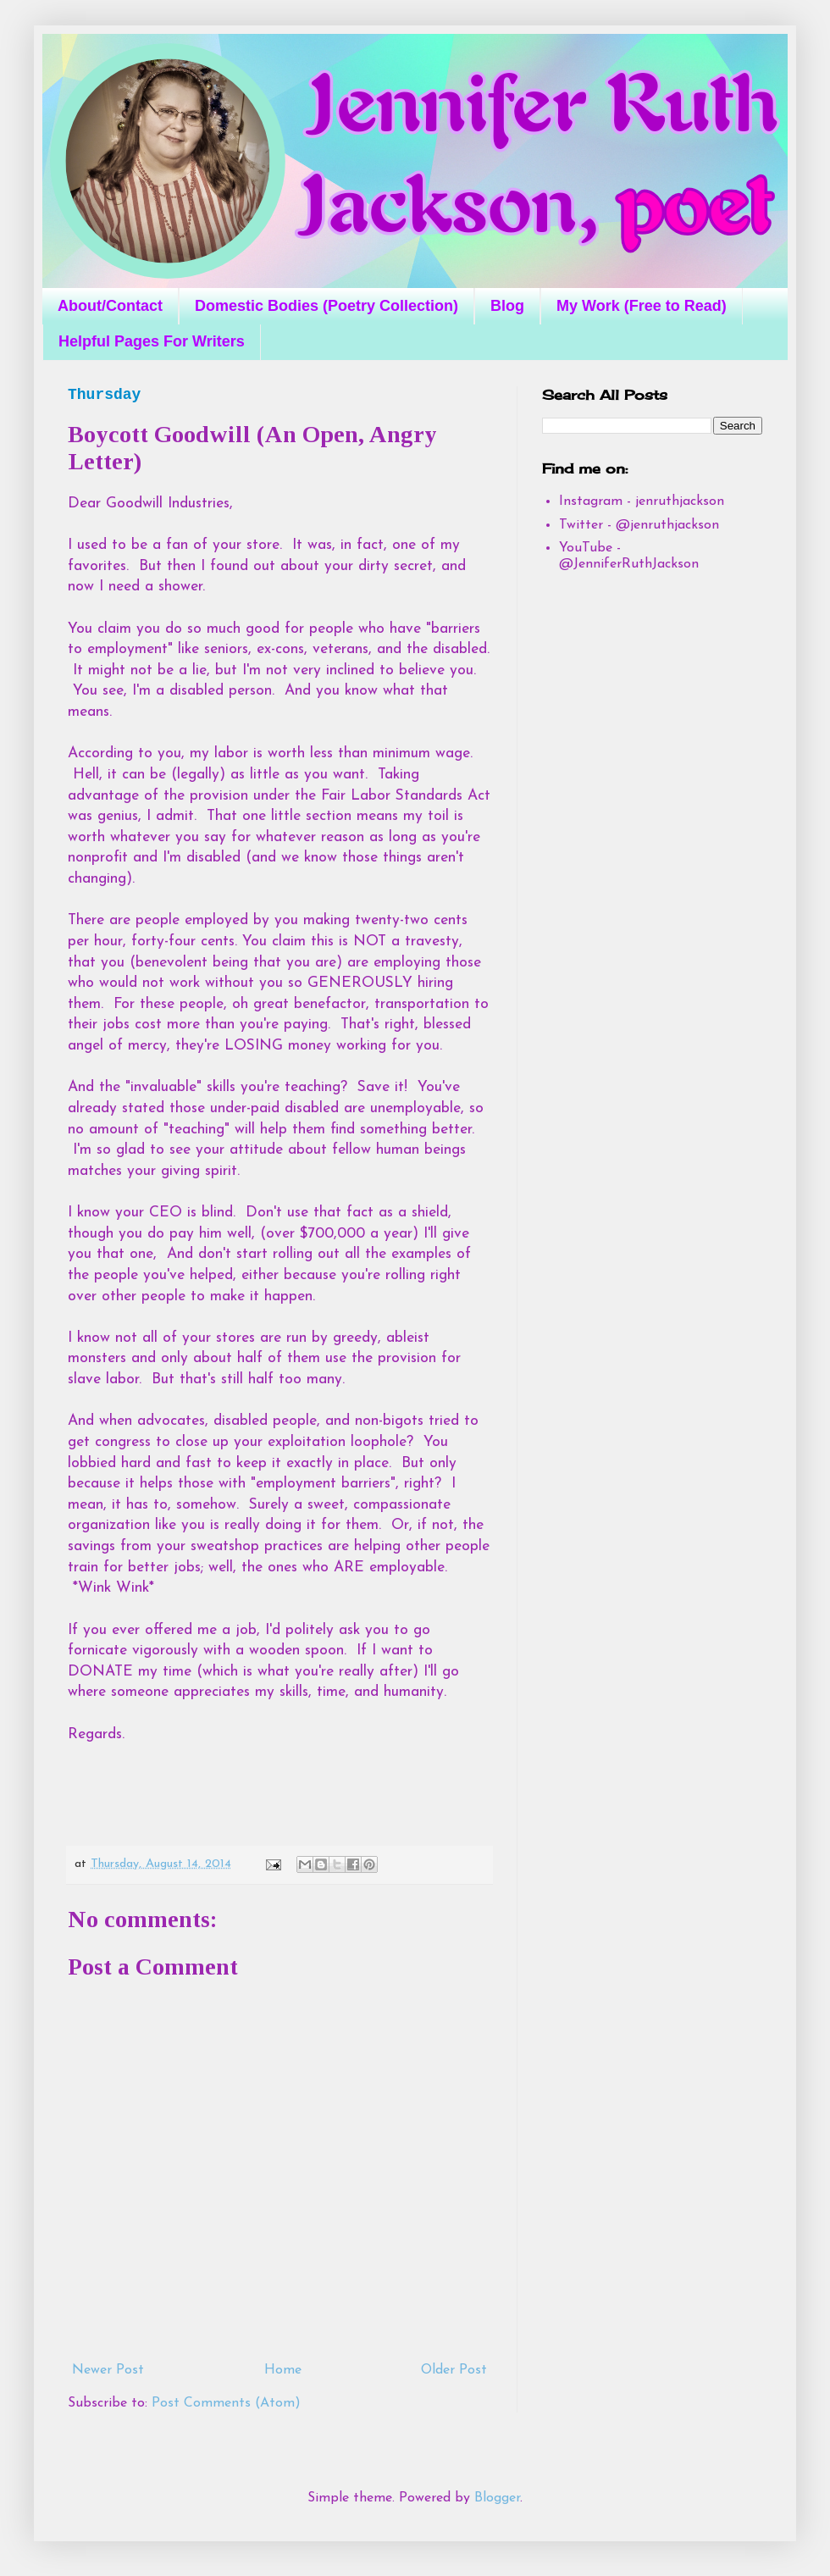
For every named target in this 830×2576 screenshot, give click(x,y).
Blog (507, 305)
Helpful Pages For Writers (151, 341)
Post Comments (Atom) (226, 2403)
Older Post (454, 2370)
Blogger (497, 2498)
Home (283, 2370)
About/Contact (110, 305)
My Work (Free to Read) (641, 305)
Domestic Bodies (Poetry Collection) (326, 305)
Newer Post (108, 2370)
